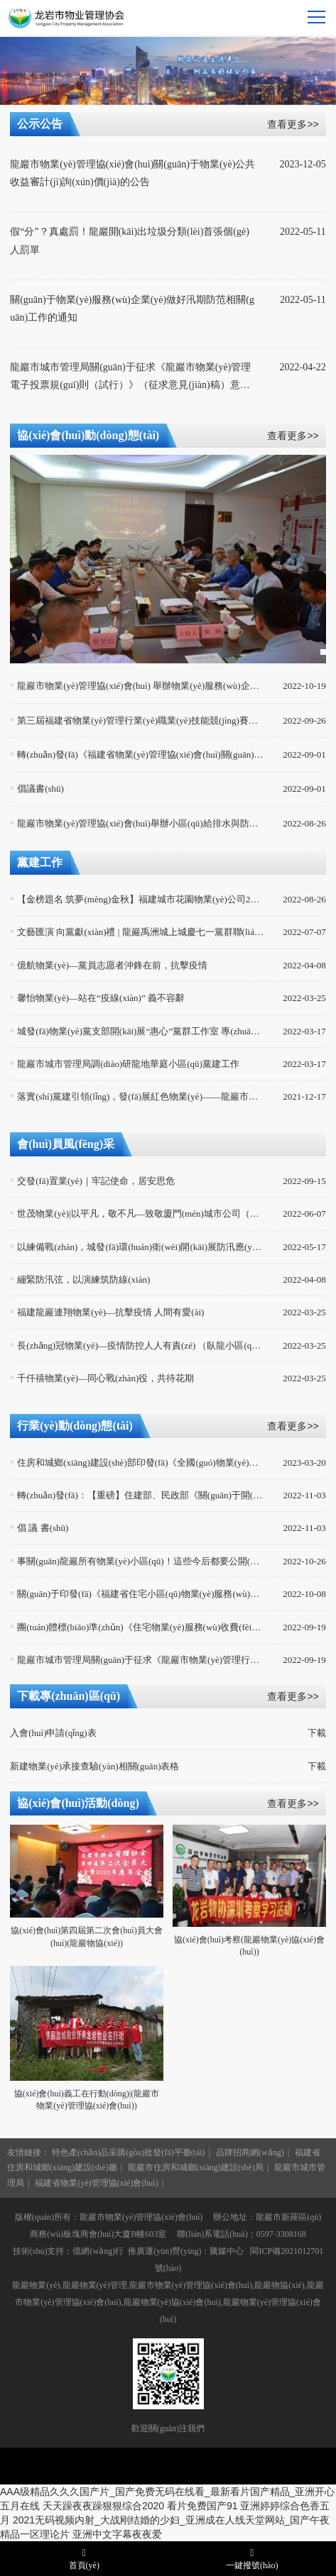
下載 (317, 1733)
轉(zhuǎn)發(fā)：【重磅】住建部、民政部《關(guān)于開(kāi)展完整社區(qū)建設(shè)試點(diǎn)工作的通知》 (140, 1495)
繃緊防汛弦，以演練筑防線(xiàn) (83, 1279)
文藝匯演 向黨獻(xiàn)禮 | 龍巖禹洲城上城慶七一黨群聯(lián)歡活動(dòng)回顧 (140, 932)
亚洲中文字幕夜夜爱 (117, 2534)
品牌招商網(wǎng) (250, 2152)
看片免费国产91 (202, 2505)
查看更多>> (292, 124)
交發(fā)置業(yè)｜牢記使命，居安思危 (96, 1181)
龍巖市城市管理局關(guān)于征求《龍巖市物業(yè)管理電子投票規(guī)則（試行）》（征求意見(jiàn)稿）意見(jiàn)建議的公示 (133, 378)
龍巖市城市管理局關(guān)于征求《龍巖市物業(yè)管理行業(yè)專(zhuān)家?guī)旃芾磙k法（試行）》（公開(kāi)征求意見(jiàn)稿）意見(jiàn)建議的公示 (140, 1659)
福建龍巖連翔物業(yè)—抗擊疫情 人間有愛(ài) (110, 1312)
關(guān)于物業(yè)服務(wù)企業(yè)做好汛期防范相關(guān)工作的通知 (132, 308)
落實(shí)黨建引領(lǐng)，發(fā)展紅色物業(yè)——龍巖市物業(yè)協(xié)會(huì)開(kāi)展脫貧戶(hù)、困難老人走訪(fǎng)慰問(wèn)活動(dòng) (140, 1096)
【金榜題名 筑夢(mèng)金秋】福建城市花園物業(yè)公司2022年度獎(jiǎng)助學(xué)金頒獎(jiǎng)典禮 (140, 899)
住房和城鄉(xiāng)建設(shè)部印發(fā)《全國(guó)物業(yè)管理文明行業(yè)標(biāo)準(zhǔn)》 (140, 1462)
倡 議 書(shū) (42, 1527)
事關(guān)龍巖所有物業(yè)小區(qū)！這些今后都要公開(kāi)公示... (140, 1561)
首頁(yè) (84, 2558)
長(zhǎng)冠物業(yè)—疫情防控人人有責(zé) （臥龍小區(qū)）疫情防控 (140, 1345)
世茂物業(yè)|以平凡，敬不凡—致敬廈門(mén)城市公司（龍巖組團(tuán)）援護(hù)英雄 (140, 1213)
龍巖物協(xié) (279, 2285)
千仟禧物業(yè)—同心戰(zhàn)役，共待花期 (105, 1378)
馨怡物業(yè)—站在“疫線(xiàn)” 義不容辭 (101, 998)
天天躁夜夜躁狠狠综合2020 (103, 2505)
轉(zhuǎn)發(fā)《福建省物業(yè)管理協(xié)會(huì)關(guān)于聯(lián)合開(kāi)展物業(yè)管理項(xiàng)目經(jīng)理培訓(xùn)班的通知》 (140, 754)
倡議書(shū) (40, 788)
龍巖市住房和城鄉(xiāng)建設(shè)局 (196, 2167)
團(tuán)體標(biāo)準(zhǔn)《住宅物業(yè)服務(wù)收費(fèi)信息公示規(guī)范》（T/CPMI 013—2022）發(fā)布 (140, 1627)
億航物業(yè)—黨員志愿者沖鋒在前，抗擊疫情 (112, 965)
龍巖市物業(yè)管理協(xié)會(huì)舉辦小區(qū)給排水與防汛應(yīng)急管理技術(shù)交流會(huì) (140, 823)
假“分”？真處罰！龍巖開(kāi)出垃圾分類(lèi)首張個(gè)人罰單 (129, 240)
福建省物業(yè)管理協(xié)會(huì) (96, 2183)
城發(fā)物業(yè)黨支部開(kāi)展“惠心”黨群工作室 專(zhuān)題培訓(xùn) (140, 1031)
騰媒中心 (227, 2251)
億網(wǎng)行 (98, 2251)
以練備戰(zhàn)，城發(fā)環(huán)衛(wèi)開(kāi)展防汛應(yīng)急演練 (140, 1247)
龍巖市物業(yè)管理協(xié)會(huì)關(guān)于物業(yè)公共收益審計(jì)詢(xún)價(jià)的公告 (132, 173)
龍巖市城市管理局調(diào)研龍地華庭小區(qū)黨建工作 (128, 1063)
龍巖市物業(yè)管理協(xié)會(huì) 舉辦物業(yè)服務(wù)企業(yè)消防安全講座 (140, 685)
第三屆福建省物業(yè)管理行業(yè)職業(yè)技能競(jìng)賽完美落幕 (140, 720)
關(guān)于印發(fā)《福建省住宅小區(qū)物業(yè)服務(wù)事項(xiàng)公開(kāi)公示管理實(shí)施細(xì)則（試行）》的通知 (140, 1593)
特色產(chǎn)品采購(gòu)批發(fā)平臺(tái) (128, 2152)
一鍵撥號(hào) (252, 2558)
